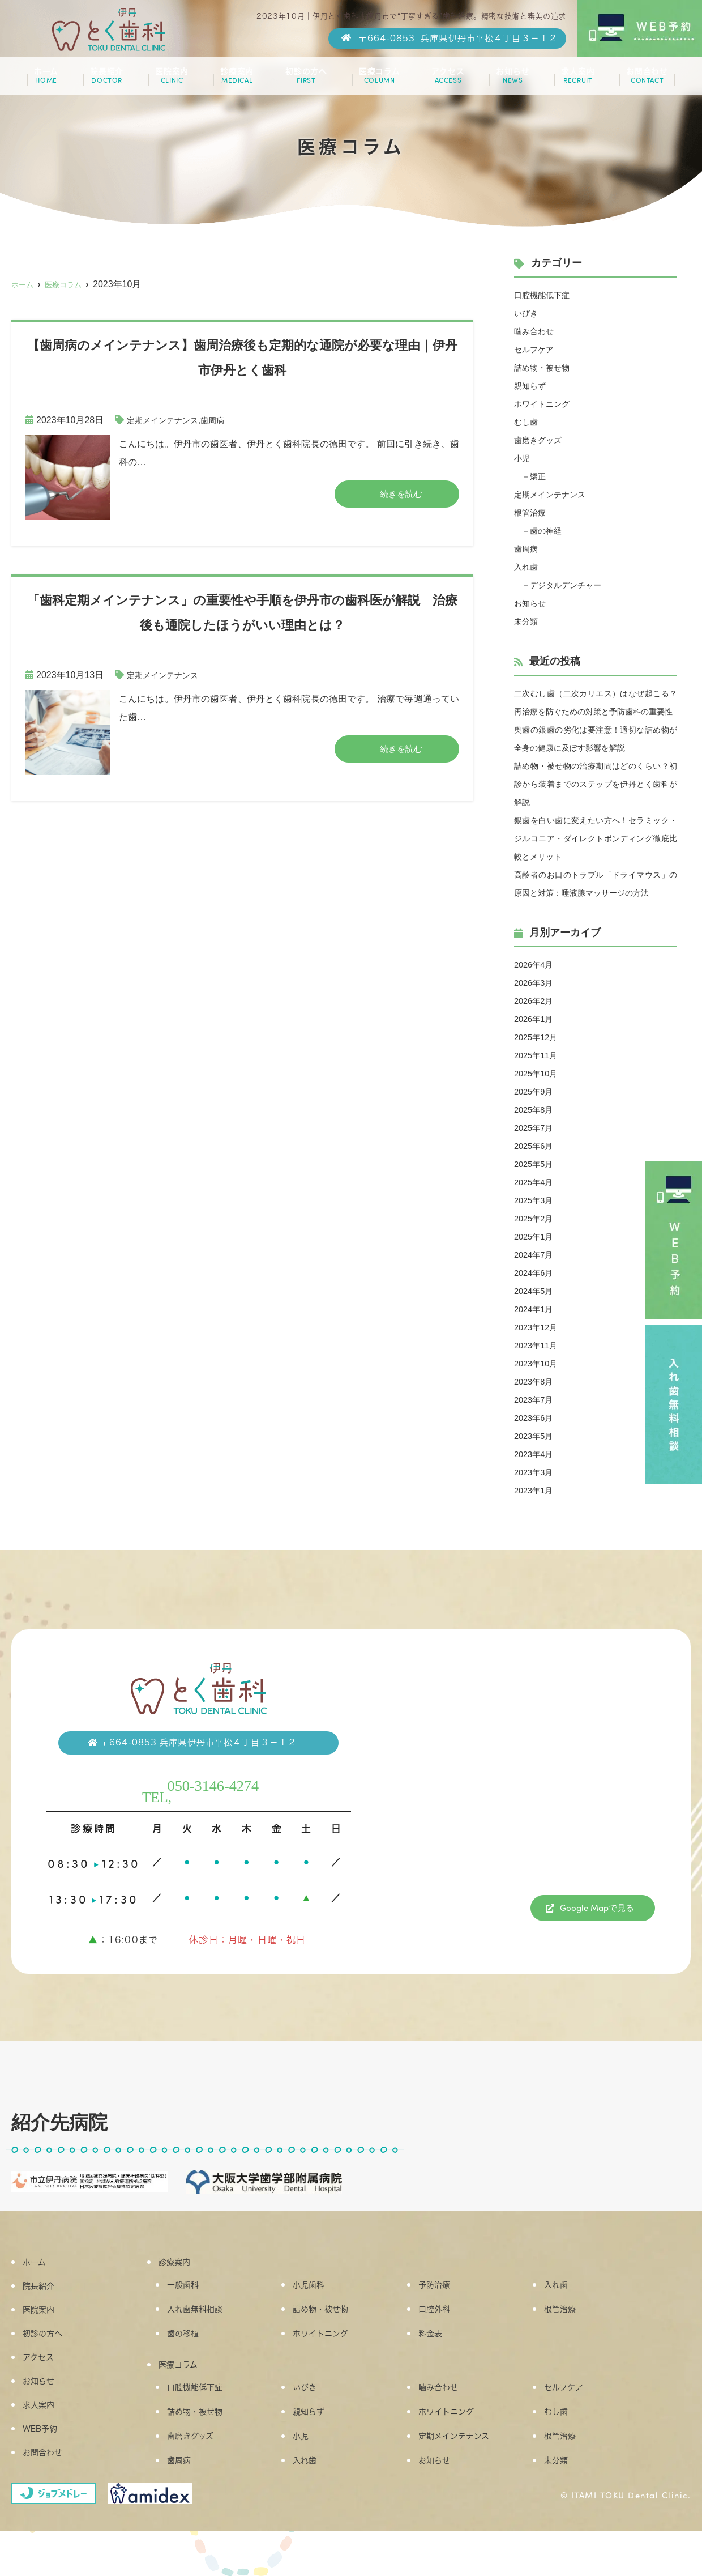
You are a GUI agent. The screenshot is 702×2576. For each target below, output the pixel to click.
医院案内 (174, 80)
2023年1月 (536, 1526)
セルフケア (536, 349)
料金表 (437, 2373)
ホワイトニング (545, 403)
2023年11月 (538, 1381)
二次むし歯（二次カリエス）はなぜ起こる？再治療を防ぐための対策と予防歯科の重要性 (595, 711)
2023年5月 (536, 1472)
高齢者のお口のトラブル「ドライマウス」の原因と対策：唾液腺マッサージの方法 (595, 911)
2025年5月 (536, 1200)
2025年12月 (538, 1073)
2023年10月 (538, 1399)
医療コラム (377, 80)
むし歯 (527, 422)
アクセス (444, 80)
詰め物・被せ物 (545, 367)
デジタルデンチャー (573, 585)
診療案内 (237, 80)
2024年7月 (536, 1291)
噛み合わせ (536, 331)
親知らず (532, 385)
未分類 (527, 621)
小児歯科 (316, 2322)
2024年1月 (536, 1345)
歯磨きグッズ (541, 440)
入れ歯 (527, 567)
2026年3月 (536, 1019)
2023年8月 (536, 1418)
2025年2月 (536, 1254)
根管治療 (532, 512)
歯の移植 (191, 2373)
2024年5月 (536, 1327)
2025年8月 (536, 1146)
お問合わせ (638, 80)
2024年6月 (536, 1309)
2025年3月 (536, 1236)
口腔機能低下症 (545, 295)
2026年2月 (536, 1037)
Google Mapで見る (597, 1945)
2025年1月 (536, 1273)
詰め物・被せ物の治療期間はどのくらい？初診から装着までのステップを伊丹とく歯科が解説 (595, 802)
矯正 (541, 476)
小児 (523, 458)
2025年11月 (538, 1091)
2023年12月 (538, 1363)
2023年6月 (536, 1454)
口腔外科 (442, 2347)
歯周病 (224, 420)
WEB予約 (48, 2465)
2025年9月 (536, 1127)
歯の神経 (550, 530)
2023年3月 (536, 1508)
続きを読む (401, 493)
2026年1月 (536, 1055)
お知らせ (507, 80)
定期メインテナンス (167, 420)
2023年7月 (536, 1436)
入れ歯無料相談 (205, 2347)
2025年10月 (538, 1109)
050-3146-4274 (218, 1819)
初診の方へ (305, 80)
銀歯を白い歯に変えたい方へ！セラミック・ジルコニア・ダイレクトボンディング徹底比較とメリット (595, 856)
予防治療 (442, 2322)
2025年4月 (536, 1218)
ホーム (54, 80)
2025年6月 (536, 1182)
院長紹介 (111, 80)
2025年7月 (536, 1164)
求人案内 (570, 80)
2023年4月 (536, 1490)
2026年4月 (536, 1001)
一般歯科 (191, 2322)
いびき (527, 313)
